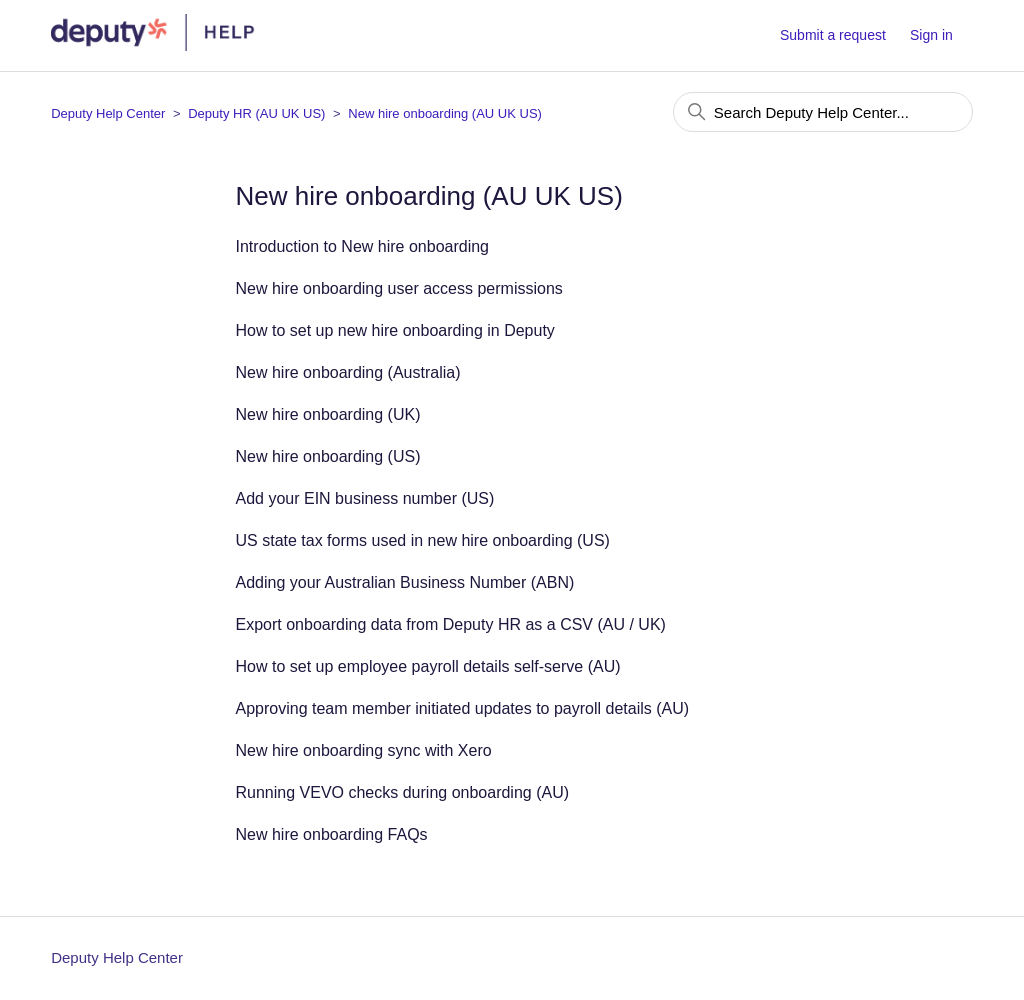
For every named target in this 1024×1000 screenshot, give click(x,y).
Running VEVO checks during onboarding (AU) (403, 792)
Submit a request (833, 35)
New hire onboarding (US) (328, 456)
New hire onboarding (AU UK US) (445, 113)
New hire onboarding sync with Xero (364, 750)
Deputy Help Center (108, 113)
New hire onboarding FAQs (332, 834)
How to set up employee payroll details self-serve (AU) (428, 666)
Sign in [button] (931, 35)
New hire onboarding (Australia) (348, 372)
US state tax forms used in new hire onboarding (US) (423, 540)
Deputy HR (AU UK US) (256, 113)
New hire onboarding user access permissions (399, 288)
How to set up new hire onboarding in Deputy (395, 330)
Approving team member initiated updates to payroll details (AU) (463, 708)
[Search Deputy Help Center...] (823, 112)
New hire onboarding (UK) (328, 414)
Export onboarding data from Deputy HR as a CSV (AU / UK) (451, 624)
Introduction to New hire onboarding (363, 246)
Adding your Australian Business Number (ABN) (405, 582)
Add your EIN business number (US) (365, 498)
